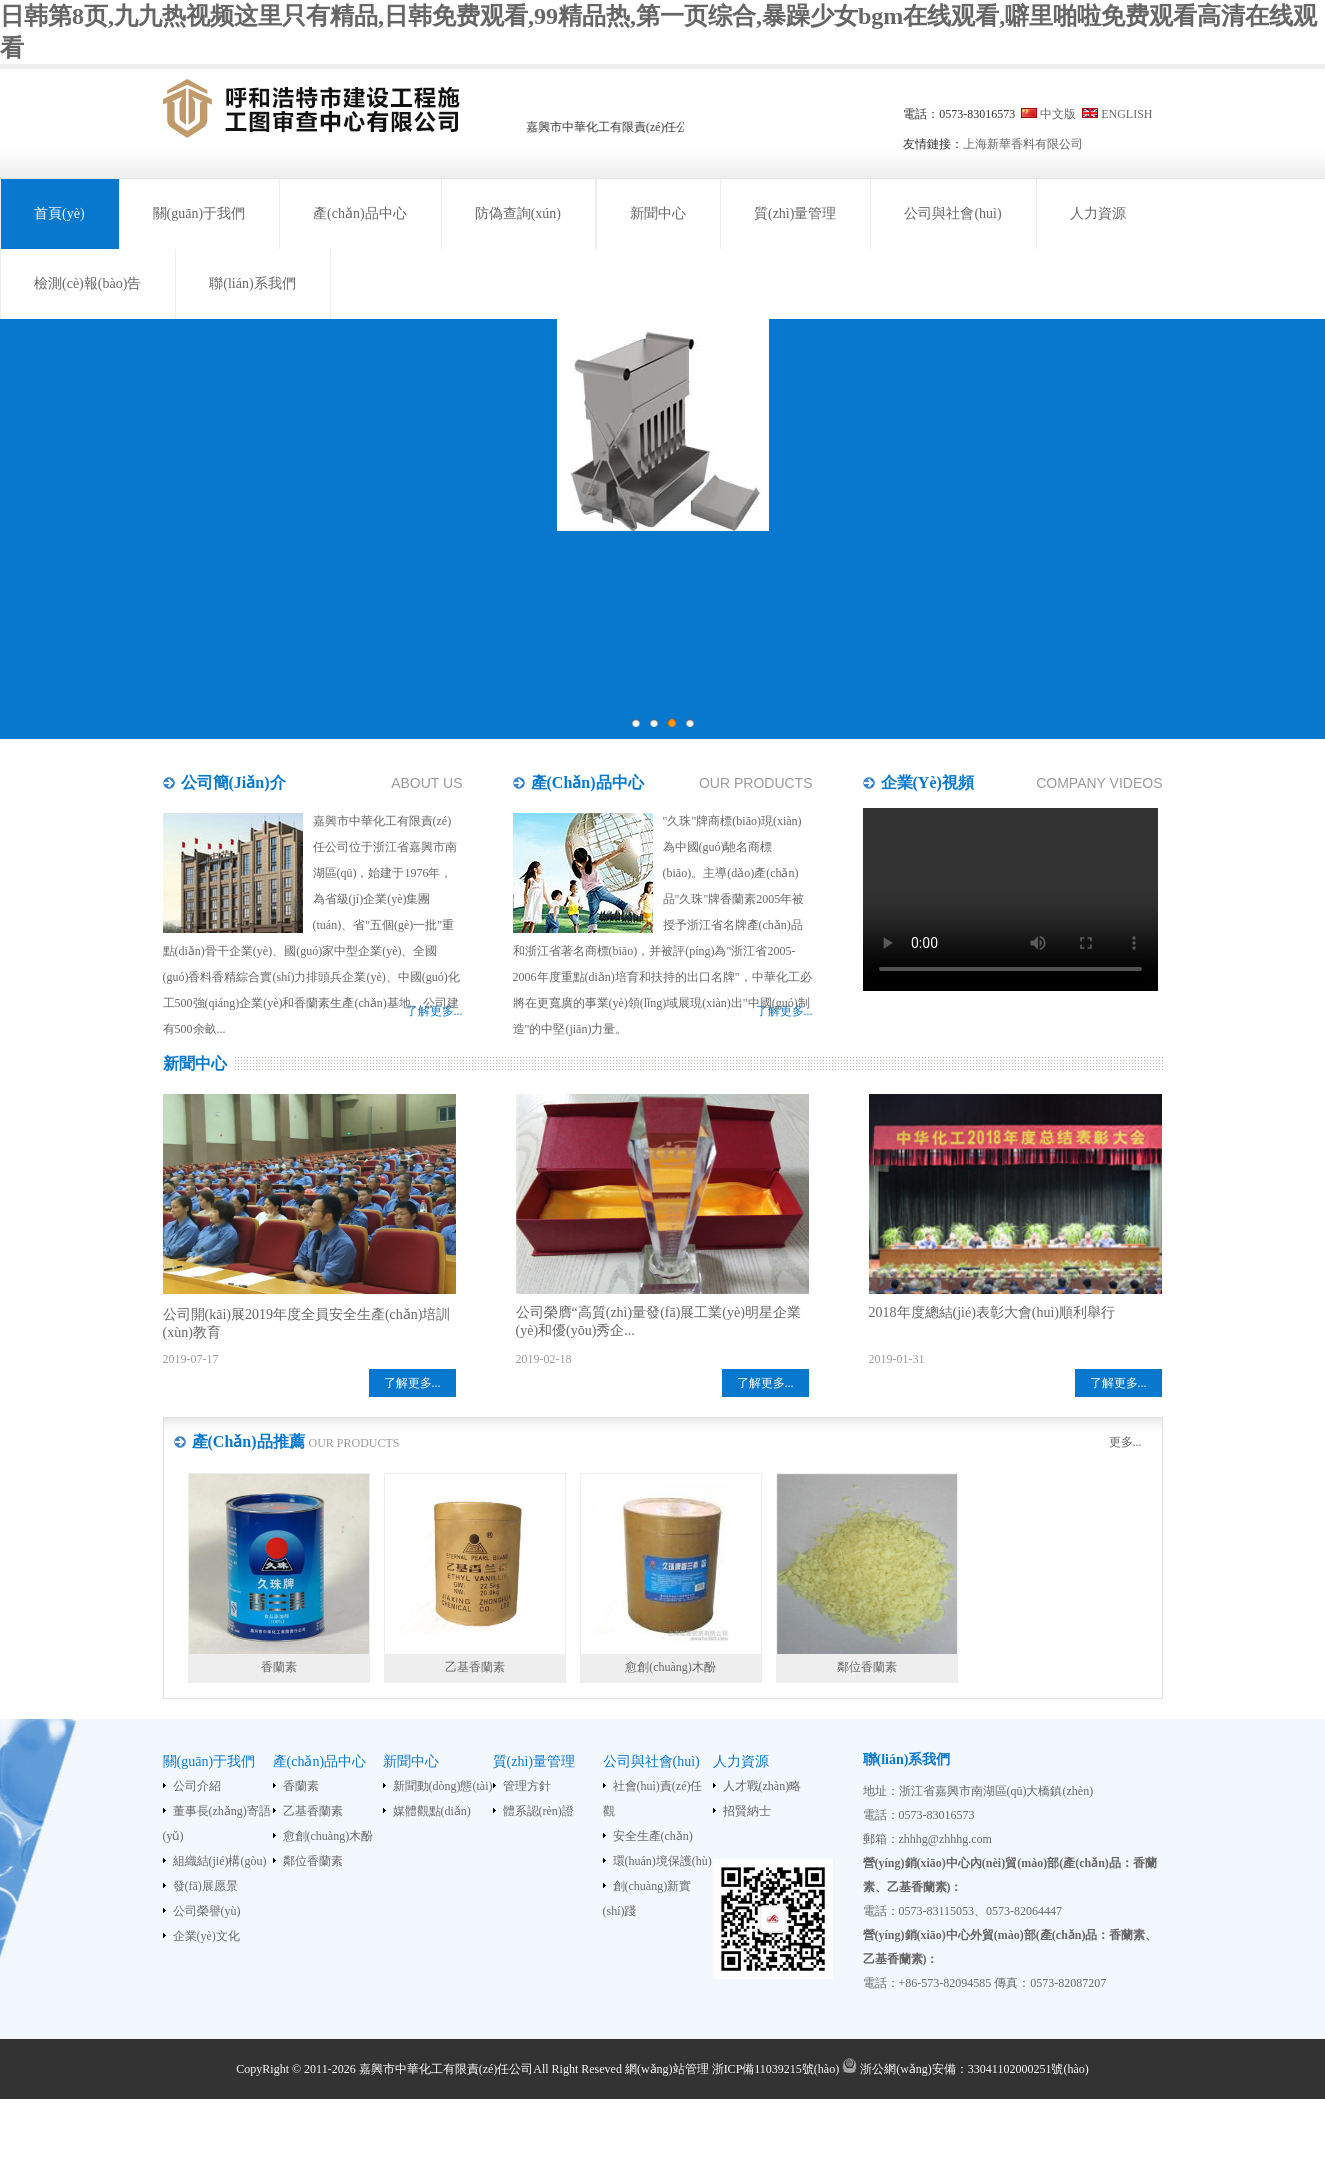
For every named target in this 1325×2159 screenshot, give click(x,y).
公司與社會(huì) (952, 213)
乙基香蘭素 (313, 1811)
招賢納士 (747, 1811)
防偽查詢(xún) (518, 213)
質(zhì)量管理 (795, 213)
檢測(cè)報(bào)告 (87, 283)
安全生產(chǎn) (653, 1836)
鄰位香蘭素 (313, 1861)
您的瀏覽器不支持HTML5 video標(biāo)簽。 (1010, 899)
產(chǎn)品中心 (360, 213)
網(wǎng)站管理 (667, 2069)
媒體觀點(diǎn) (432, 1811)
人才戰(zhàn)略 (762, 1786)
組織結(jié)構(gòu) (220, 1861)
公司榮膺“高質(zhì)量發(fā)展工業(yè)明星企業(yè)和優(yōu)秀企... (658, 1321)
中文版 (1058, 114)
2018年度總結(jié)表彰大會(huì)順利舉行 (992, 1312)
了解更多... (412, 1383)
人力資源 (1098, 213)
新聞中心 (658, 213)
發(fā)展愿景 (205, 1886)
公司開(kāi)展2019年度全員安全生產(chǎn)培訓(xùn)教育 (307, 1323)
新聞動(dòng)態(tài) (443, 1786)
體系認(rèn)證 (538, 1811)
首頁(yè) (59, 213)
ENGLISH (1126, 114)
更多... (1125, 1442)
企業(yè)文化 (206, 1936)
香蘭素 (301, 1786)
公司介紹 (197, 1786)
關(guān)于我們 (199, 213)
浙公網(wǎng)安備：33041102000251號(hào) (965, 2069)
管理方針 (527, 1786)
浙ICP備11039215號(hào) (776, 2069)
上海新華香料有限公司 (1023, 144)
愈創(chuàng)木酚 (328, 1836)
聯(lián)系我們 (252, 283)
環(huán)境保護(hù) (662, 1861)
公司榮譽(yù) (207, 1911)
